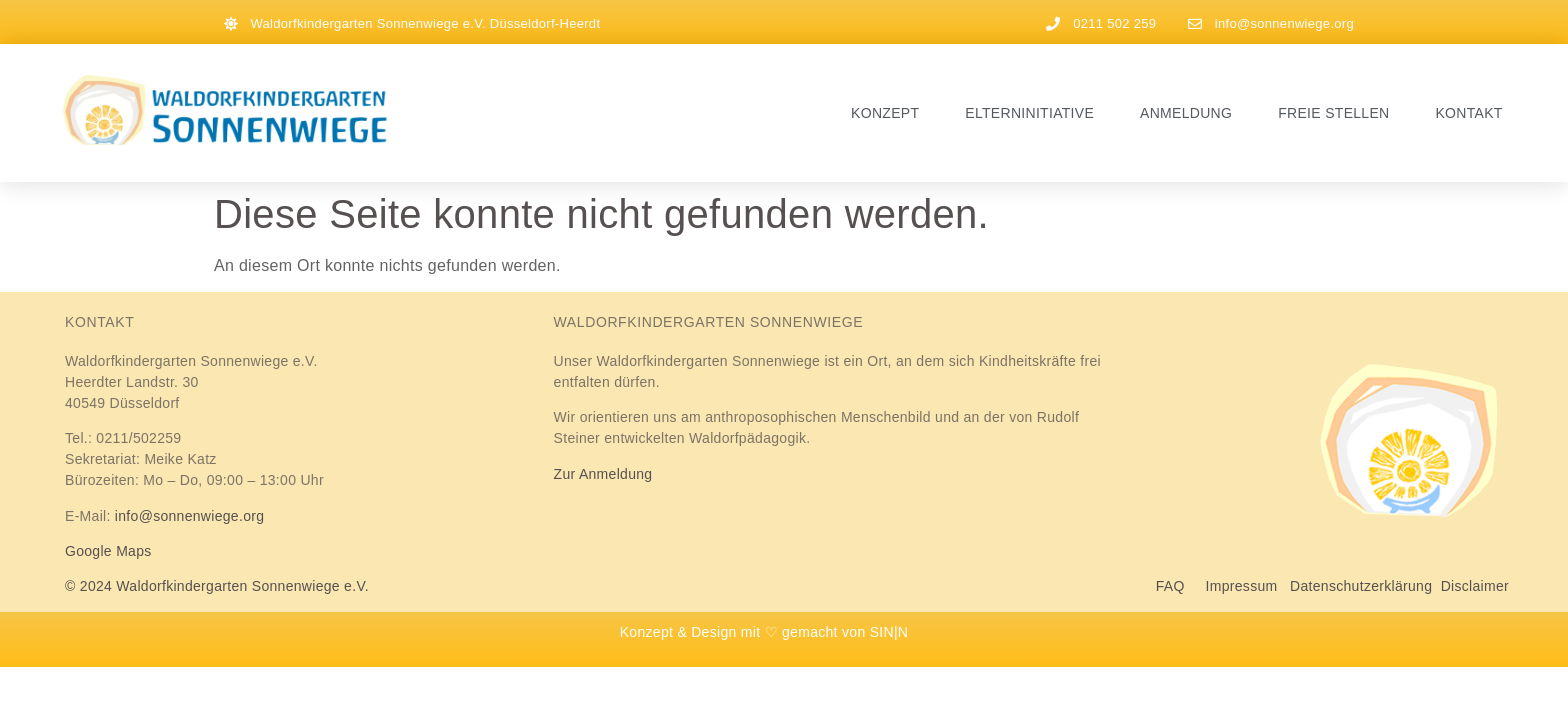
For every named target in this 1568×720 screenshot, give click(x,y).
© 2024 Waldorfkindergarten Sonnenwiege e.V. (217, 586)
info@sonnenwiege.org (189, 516)
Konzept (885, 113)
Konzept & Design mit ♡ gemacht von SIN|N (764, 632)
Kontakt (1468, 113)
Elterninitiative (1029, 113)
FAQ (1181, 586)
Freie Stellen (1333, 113)
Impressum (1242, 586)
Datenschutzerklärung (1361, 586)
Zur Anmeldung (603, 474)
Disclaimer (1475, 586)
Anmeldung (1186, 113)
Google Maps (108, 551)
